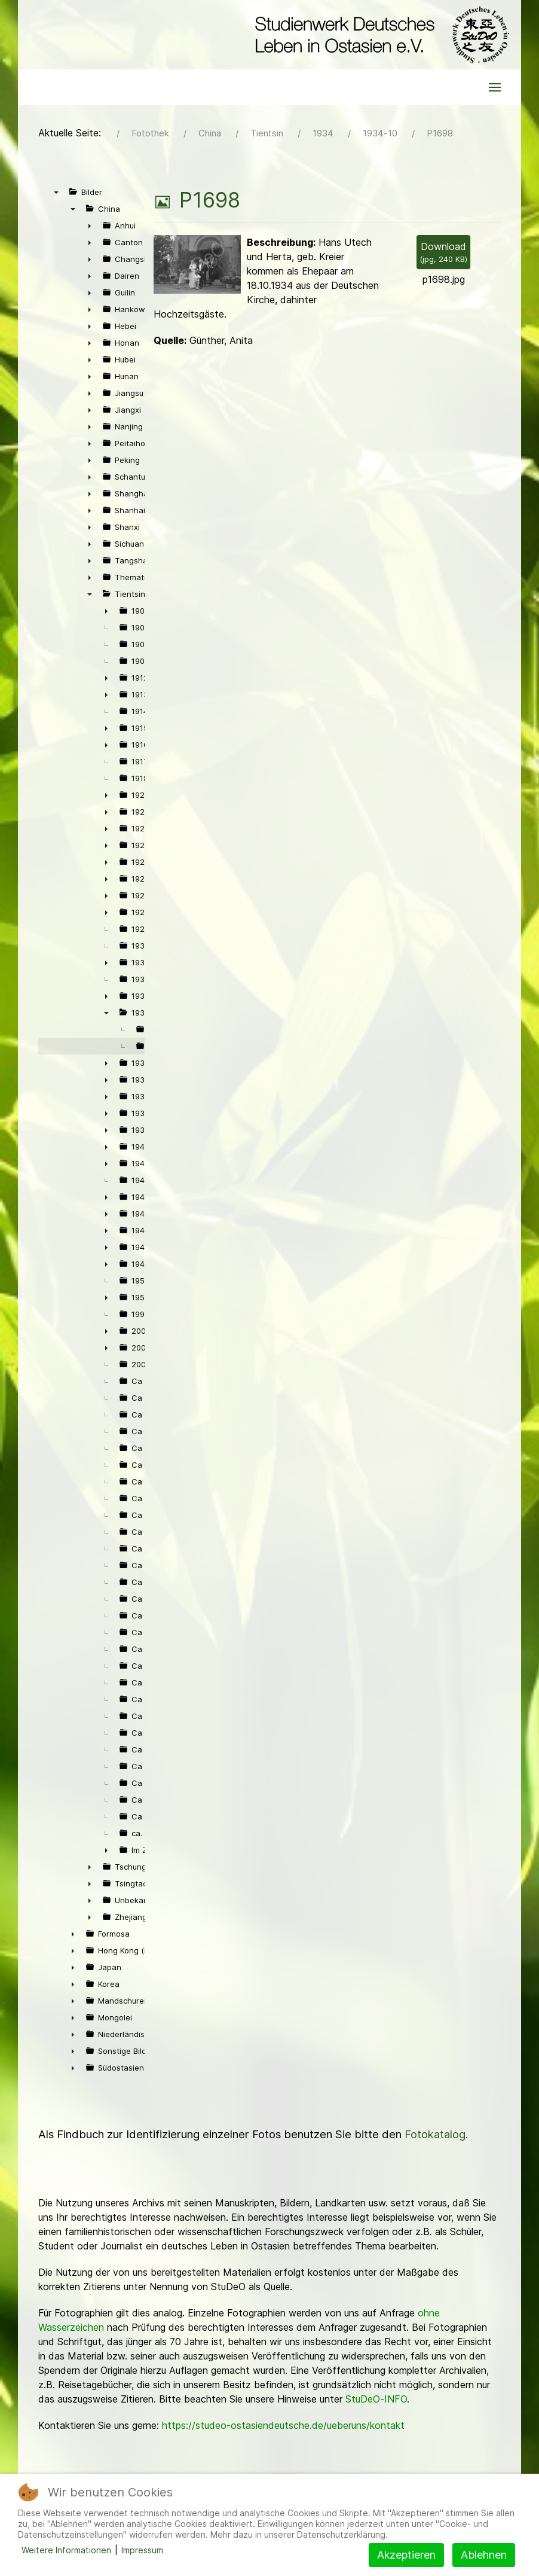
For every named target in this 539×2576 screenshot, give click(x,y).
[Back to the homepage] (379, 34)
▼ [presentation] (56, 192)
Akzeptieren (406, 2554)
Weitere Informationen (66, 2550)
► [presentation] (89, 225)
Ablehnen (484, 2554)
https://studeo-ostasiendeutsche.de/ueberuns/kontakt (283, 2425)
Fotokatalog (435, 2134)
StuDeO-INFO (376, 2399)
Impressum (142, 2550)
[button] (495, 87)
